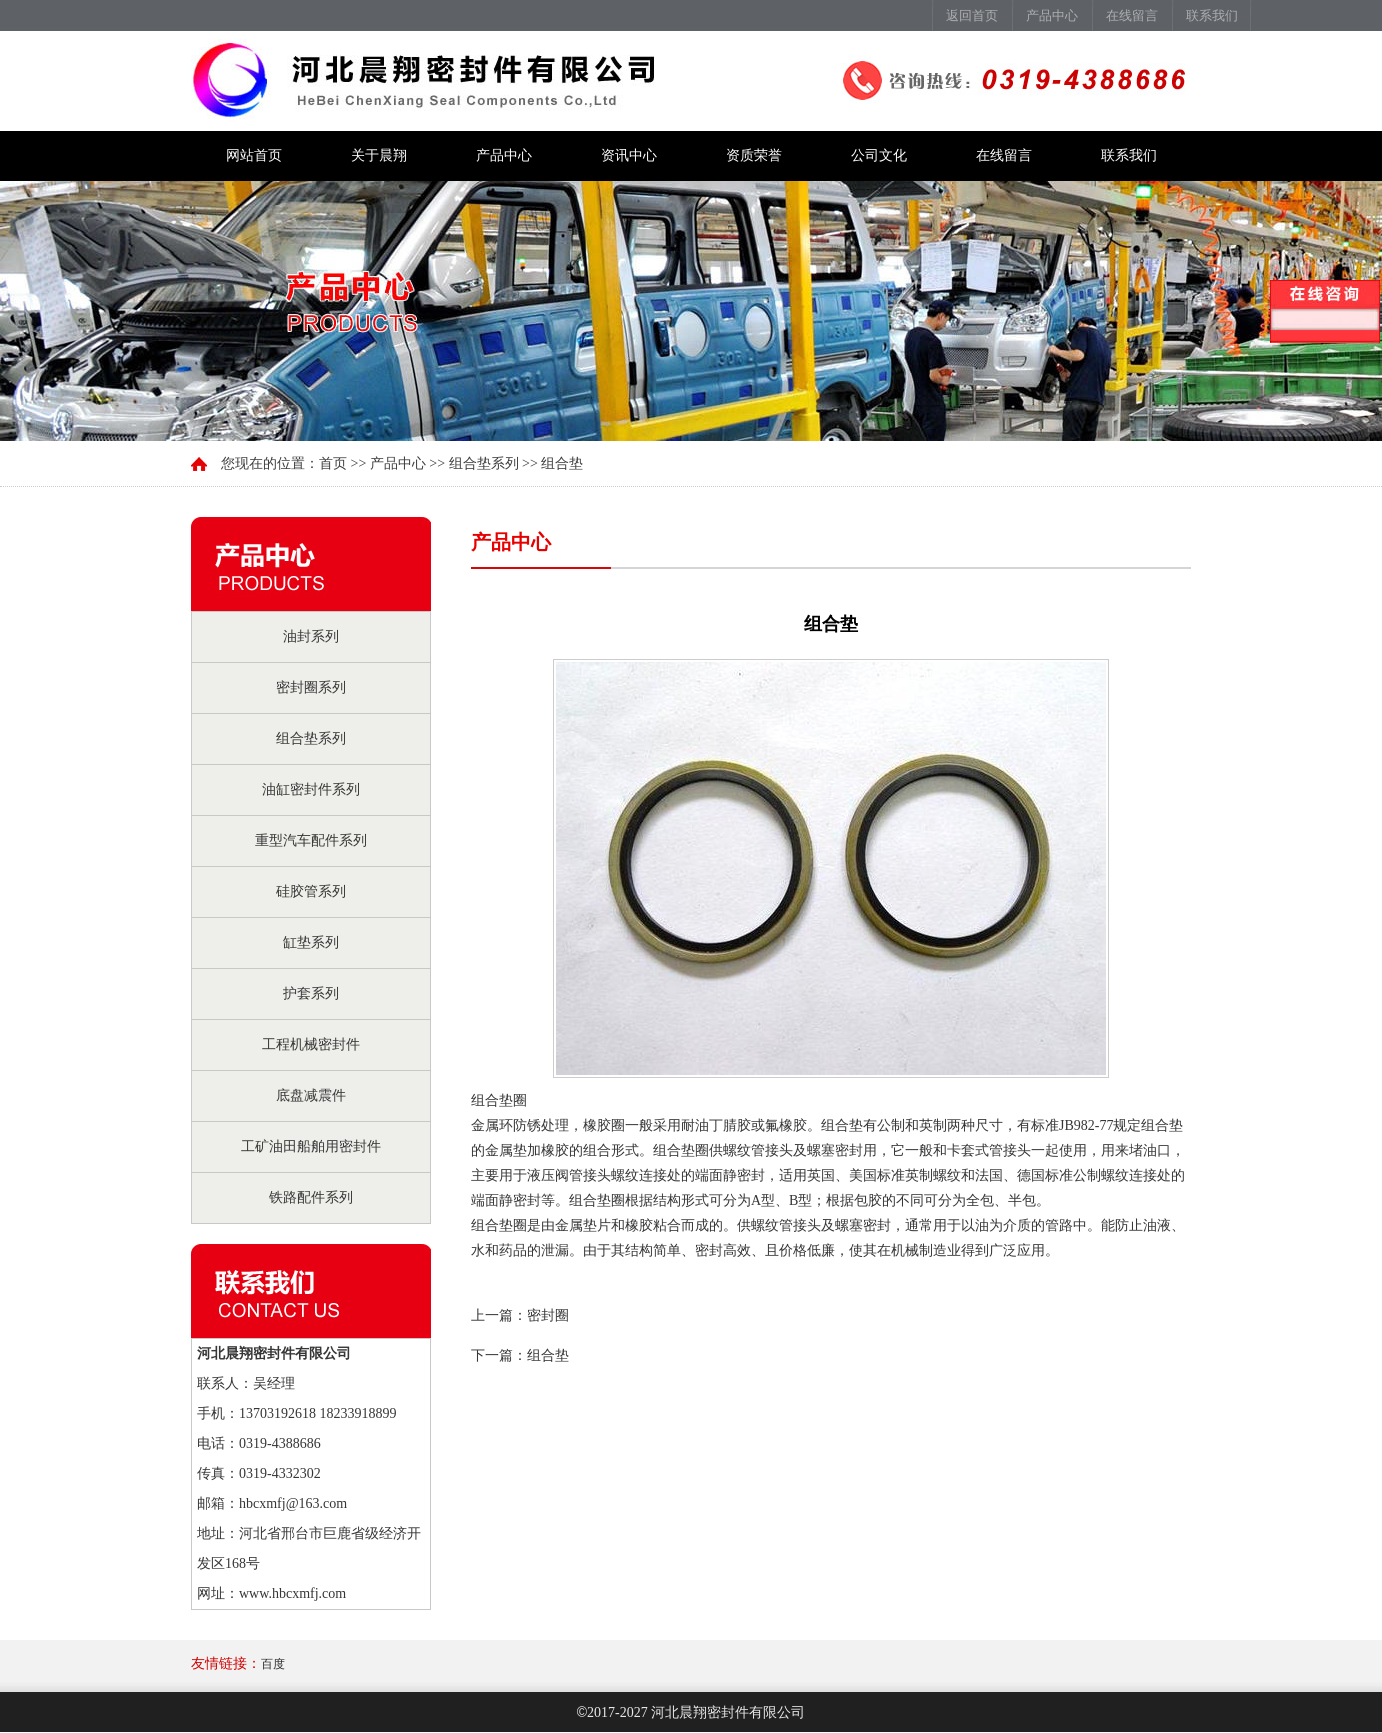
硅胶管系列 (311, 891)
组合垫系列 (311, 738)
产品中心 (1052, 15)
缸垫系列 (311, 942)
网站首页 (254, 155)
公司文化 (879, 155)
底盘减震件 (311, 1095)
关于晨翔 (379, 155)
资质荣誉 (754, 155)
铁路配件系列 (311, 1197)
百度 (273, 1664)
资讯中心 (629, 155)
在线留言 (1132, 15)
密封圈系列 (311, 687)
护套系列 (311, 993)
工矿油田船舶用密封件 (311, 1146)
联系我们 (1212, 15)
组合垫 (548, 1355)
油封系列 (311, 636)
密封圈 (548, 1315)
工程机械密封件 (311, 1044)
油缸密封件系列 (311, 789)
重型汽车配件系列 (311, 840)
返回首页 (972, 15)
